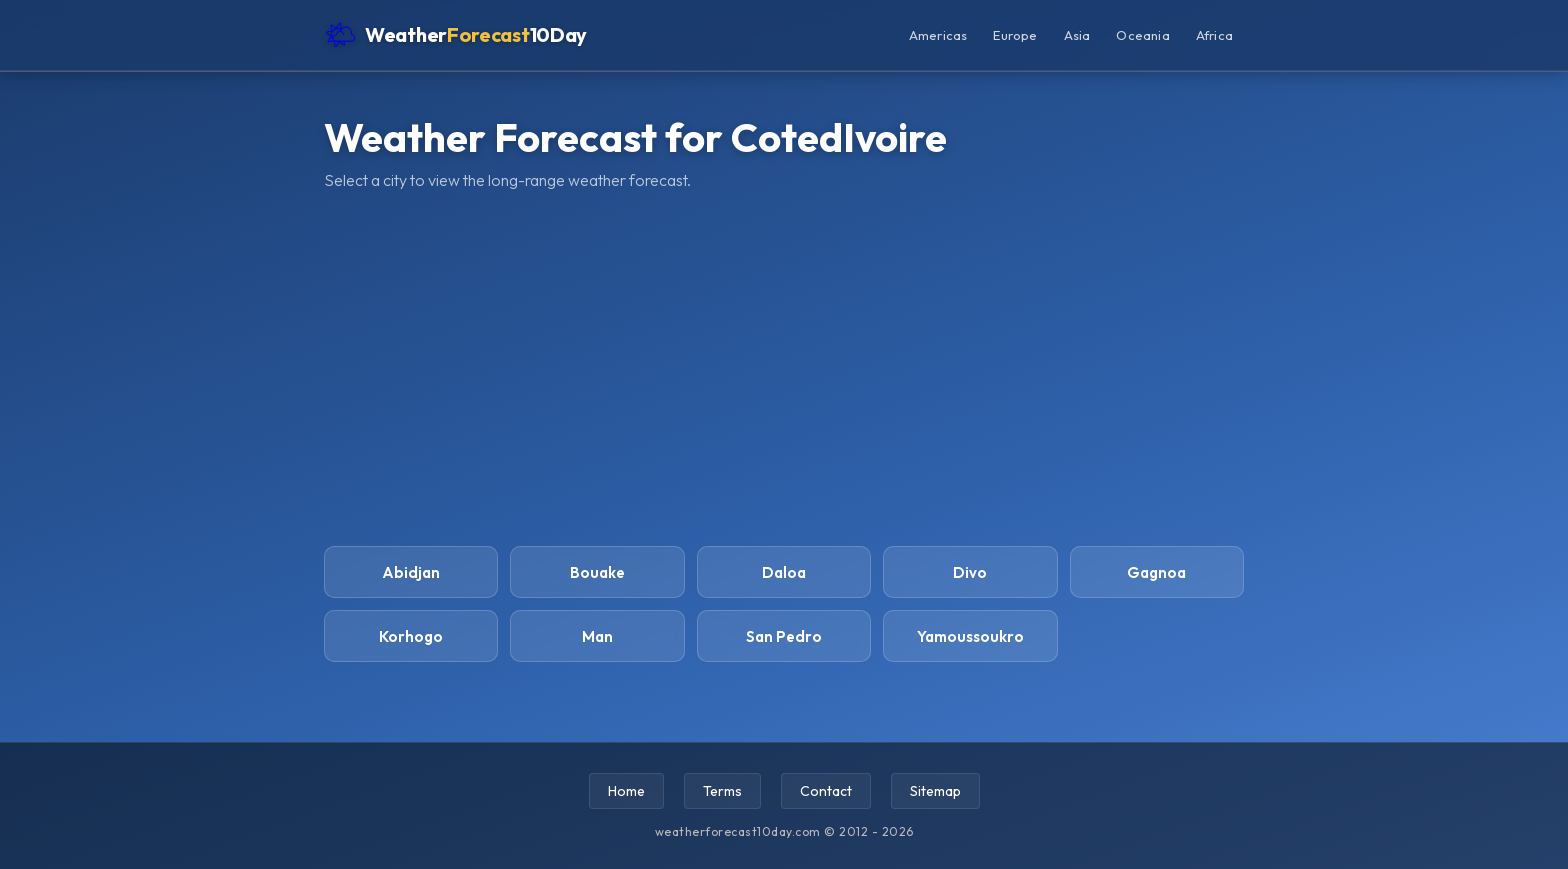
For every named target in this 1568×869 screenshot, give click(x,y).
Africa (1214, 35)
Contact (826, 791)
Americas (938, 35)
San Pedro (784, 636)
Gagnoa (1156, 572)
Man (597, 636)
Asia (1077, 35)
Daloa (784, 572)
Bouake (597, 572)
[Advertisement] (784, 366)
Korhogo (411, 636)
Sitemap (935, 791)
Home (626, 791)
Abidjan (411, 572)
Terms (722, 791)
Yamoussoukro (970, 636)
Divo (970, 572)
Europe (1015, 35)
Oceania (1142, 35)
